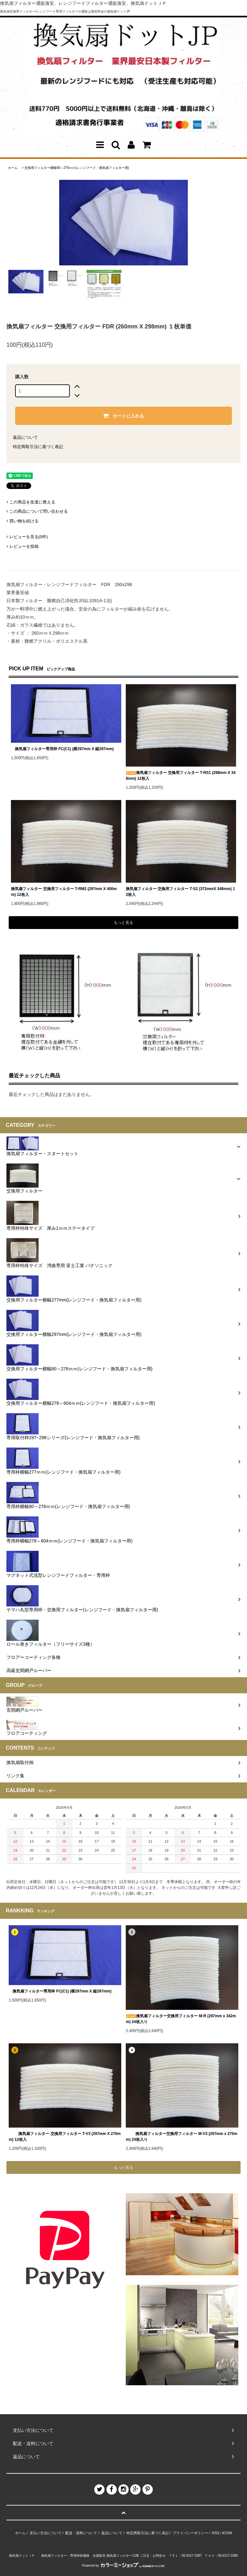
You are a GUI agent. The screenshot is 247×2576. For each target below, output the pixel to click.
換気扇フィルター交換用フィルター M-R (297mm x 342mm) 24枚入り (181, 2019)
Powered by (123, 2565)
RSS (215, 2533)
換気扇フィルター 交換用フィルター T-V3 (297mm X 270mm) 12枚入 (65, 2136)
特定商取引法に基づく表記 (38, 446)
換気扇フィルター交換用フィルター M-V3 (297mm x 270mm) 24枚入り (181, 2136)
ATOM (227, 2533)
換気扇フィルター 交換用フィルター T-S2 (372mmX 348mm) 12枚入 (180, 892)
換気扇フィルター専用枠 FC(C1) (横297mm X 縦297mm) (62, 749)
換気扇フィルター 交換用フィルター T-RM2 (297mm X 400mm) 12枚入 (64, 892)
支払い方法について (45, 2533)
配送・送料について (81, 2533)
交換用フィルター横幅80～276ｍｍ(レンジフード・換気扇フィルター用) (76, 168)
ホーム (13, 168)
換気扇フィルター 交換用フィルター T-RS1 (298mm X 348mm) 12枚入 (180, 775)
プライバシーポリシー (190, 2533)
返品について (25, 437)
